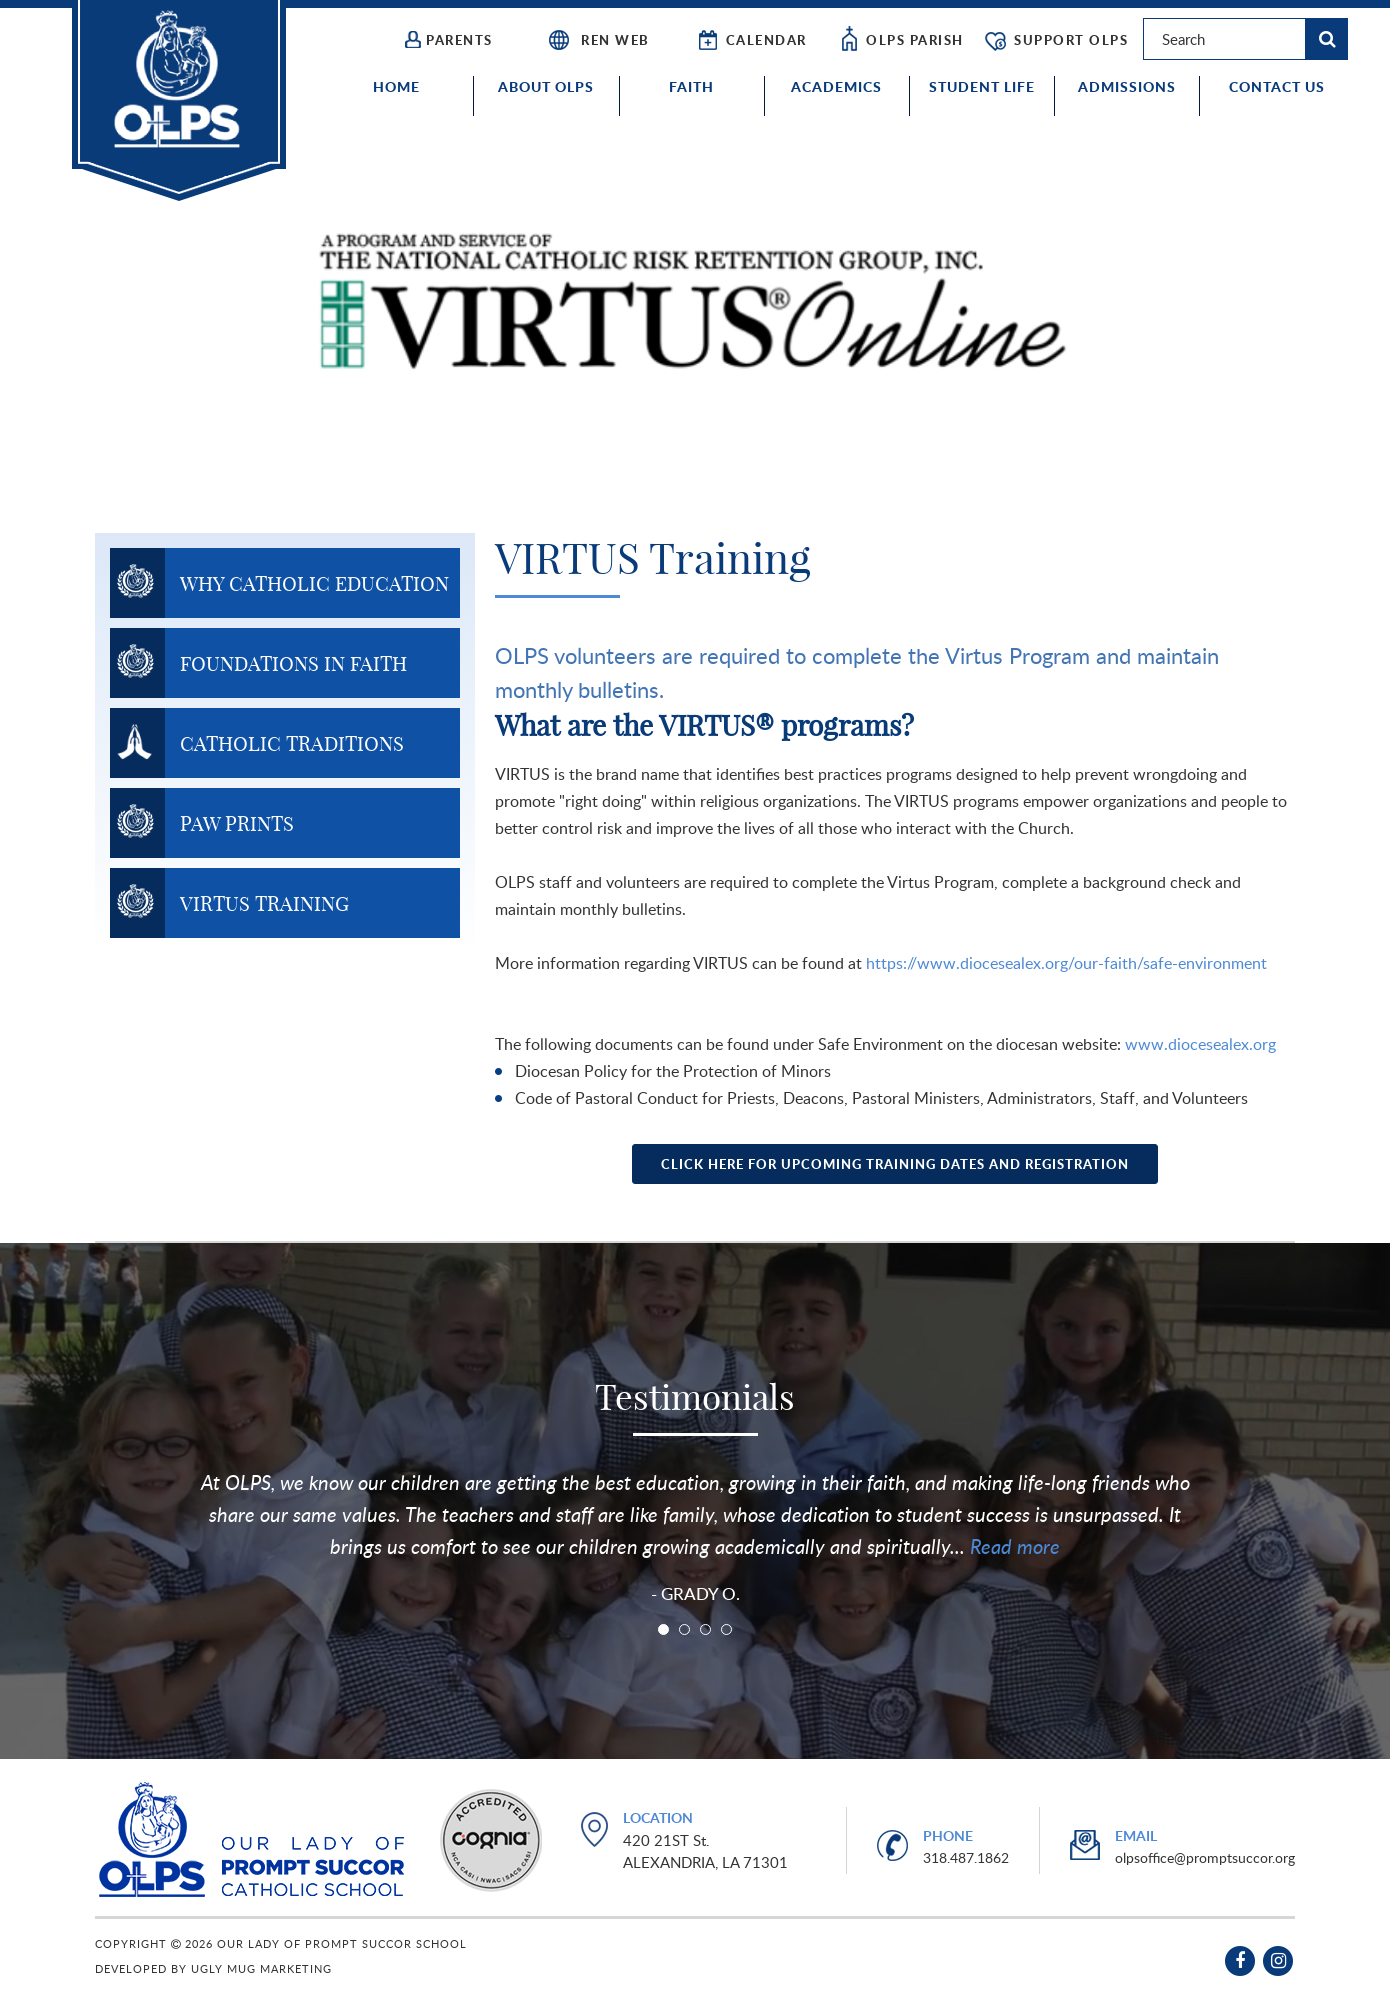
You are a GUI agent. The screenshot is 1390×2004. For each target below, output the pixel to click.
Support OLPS (1055, 41)
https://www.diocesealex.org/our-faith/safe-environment (1066, 963)
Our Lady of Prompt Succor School (179, 100)
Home (396, 86)
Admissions (1127, 86)
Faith (691, 86)
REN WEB (598, 41)
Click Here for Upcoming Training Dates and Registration (895, 1164)
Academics (836, 86)
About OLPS (546, 86)
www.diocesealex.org (1200, 1044)
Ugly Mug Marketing (261, 1968)
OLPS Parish (901, 41)
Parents (449, 40)
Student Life (982, 86)
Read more (1012, 1546)
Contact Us (1277, 86)
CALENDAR (751, 41)
